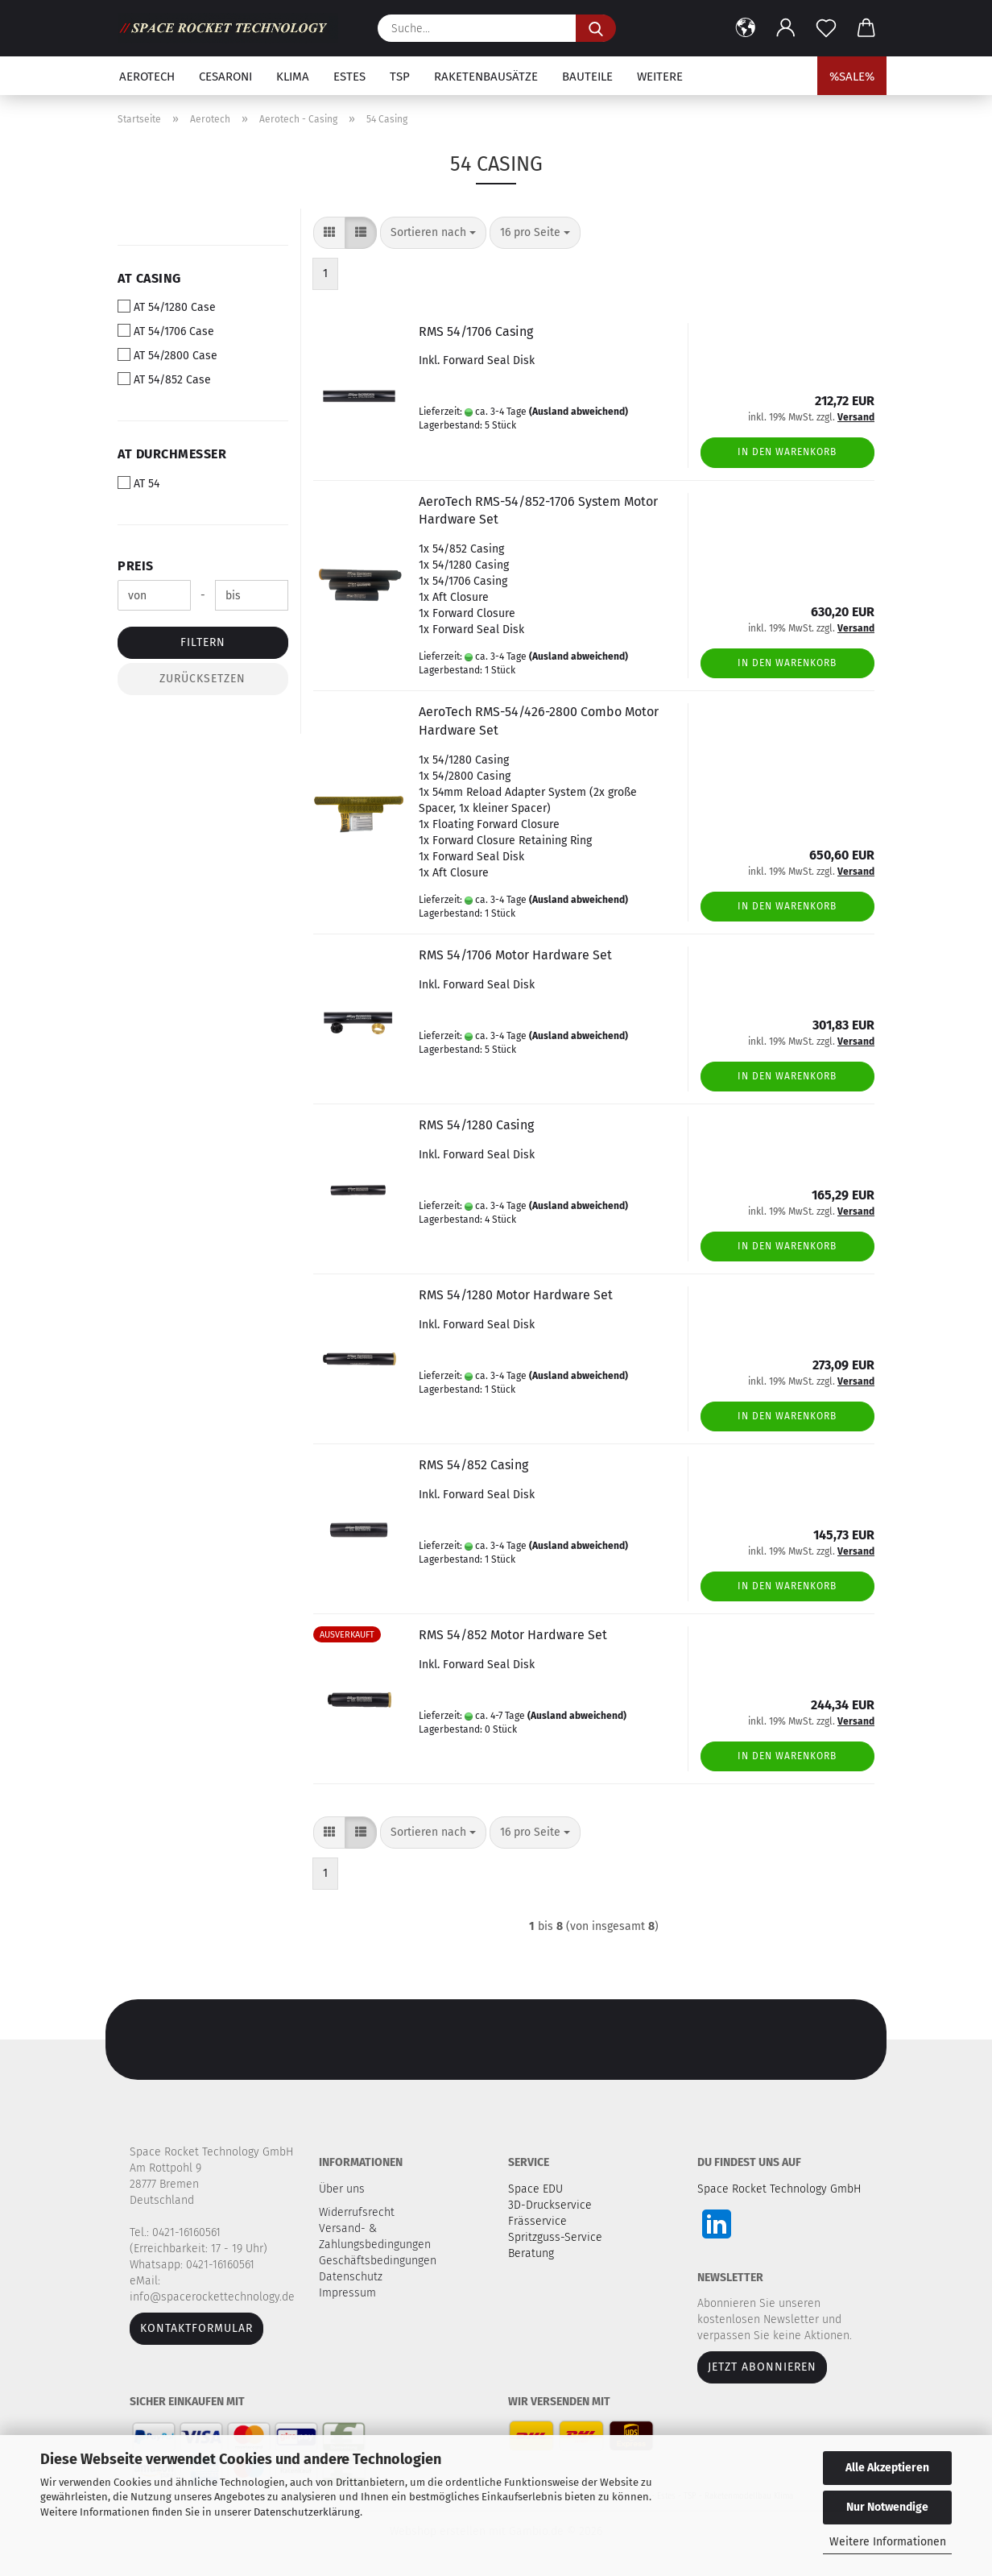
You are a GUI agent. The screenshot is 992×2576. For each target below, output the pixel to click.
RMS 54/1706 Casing (476, 331)
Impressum (347, 2293)
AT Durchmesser (172, 454)
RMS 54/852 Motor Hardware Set (513, 1634)
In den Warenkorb (787, 452)
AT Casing (149, 278)
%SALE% (851, 76)
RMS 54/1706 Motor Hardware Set (515, 955)
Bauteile (587, 76)
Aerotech (147, 76)
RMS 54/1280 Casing (476, 1125)
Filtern (202, 642)
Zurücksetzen (202, 678)
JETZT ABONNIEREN (762, 2367)
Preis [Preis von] (136, 566)
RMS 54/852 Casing (473, 1464)
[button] (745, 28)
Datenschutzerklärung (307, 2512)
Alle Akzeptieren (887, 2468)
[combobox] (433, 233)
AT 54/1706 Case (166, 331)
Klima (292, 76)
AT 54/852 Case (164, 379)
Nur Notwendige (887, 2507)
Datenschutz (352, 2277)
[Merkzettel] (826, 28)
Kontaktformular (196, 2328)
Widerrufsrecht (358, 2212)
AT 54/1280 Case (167, 307)
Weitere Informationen (887, 2542)
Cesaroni (225, 76)
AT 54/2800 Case (167, 355)
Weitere (660, 76)
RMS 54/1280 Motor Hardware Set (516, 1294)
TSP (400, 76)
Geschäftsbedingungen (379, 2260)
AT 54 (138, 483)
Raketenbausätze (486, 76)
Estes (349, 76)
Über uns (342, 2189)
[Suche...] (596, 28)
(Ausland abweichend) (578, 411)
